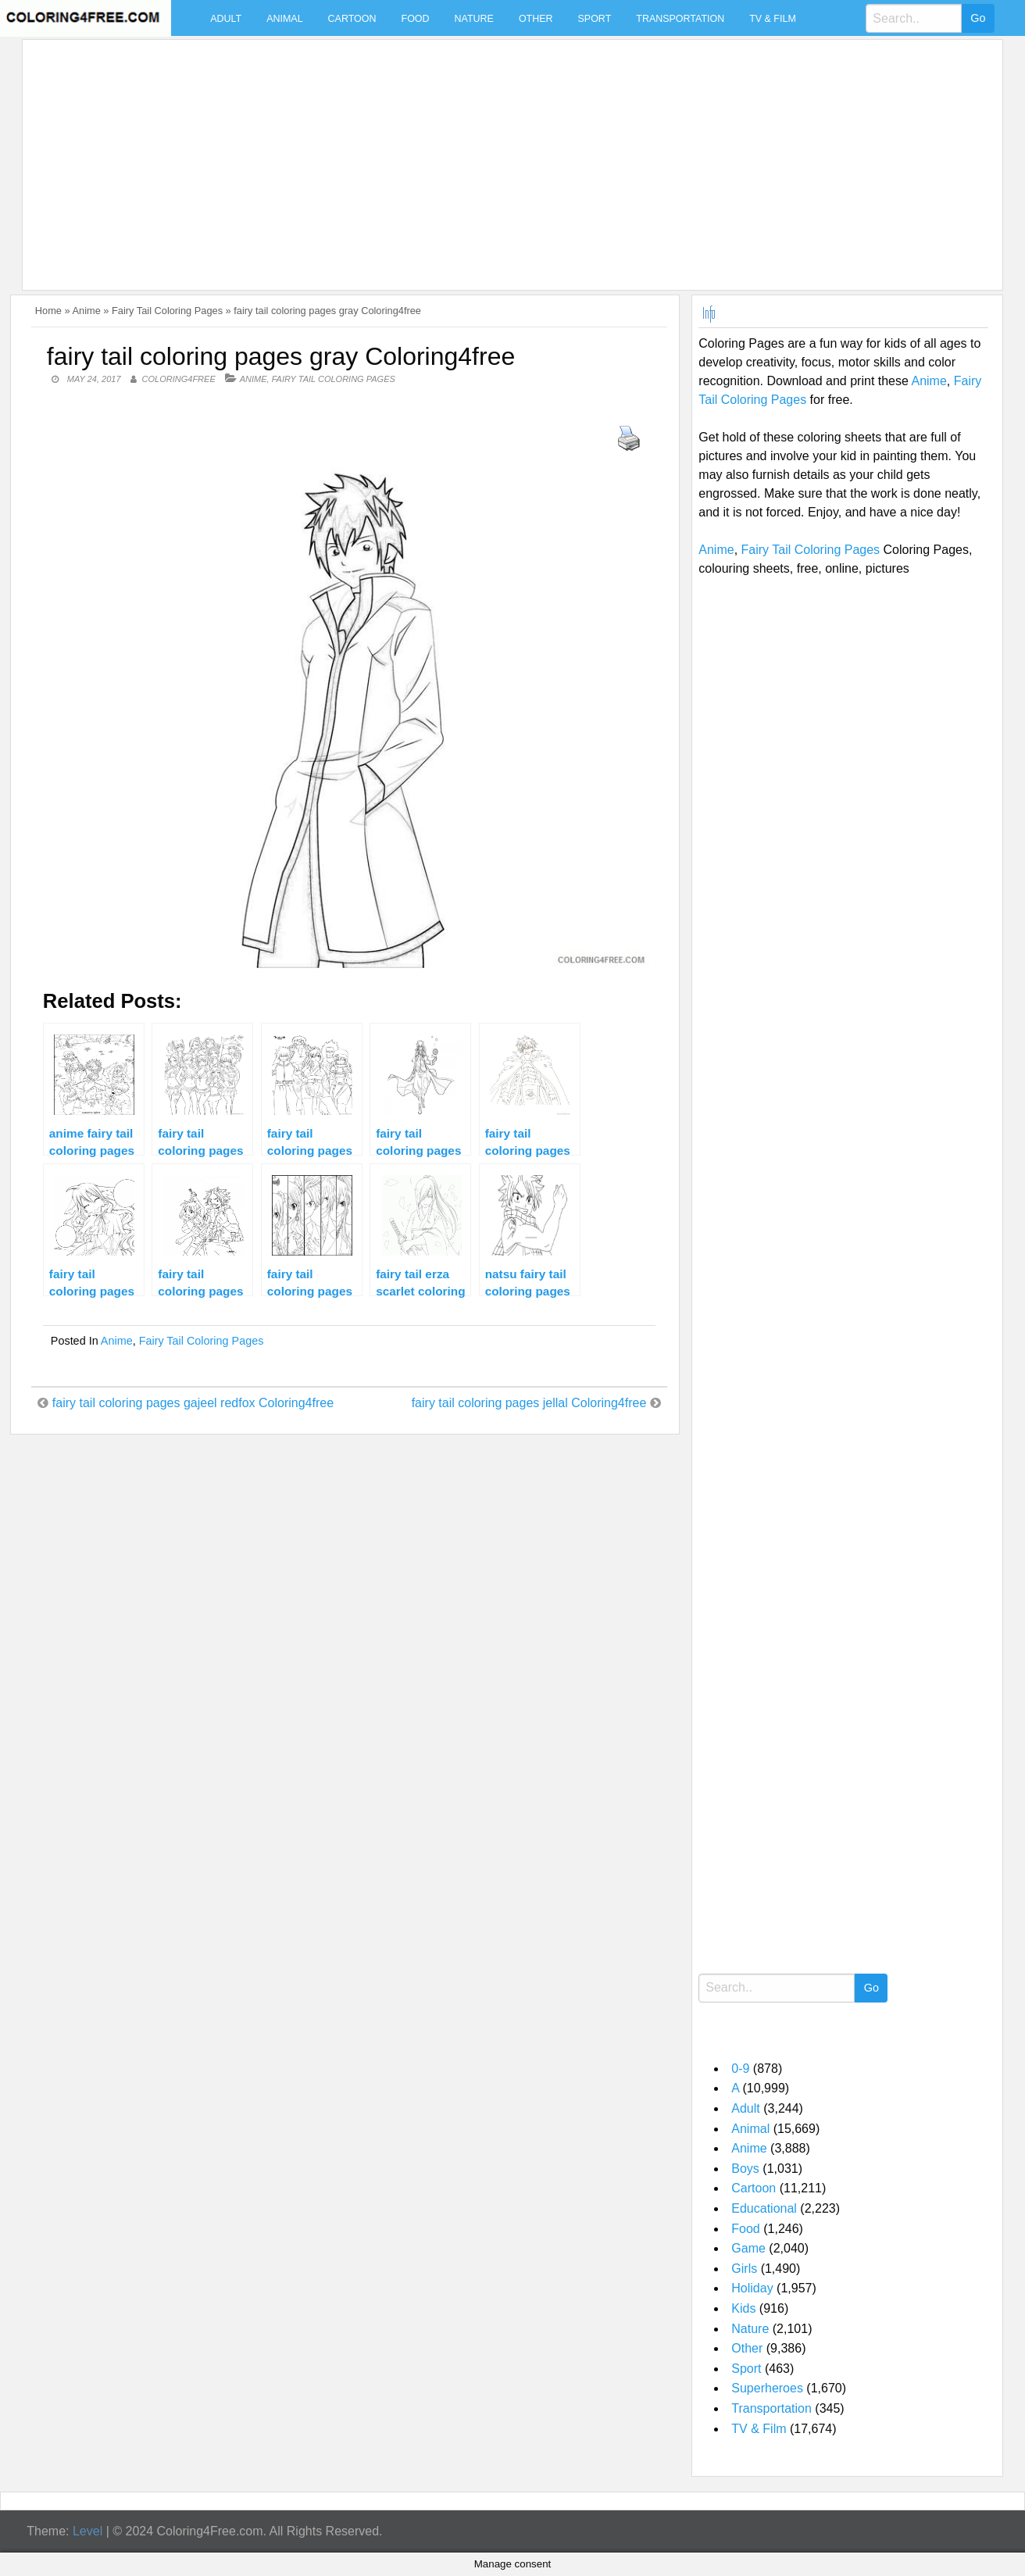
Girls (744, 2268)
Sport (595, 18)
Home (48, 310)
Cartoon (352, 18)
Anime (87, 310)
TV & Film (772, 18)
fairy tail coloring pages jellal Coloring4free (529, 1402)
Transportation (680, 18)
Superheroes (767, 2388)
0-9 (740, 2068)
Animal (284, 18)
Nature (474, 18)
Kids (743, 2308)
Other (536, 18)
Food (416, 18)
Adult (225, 18)
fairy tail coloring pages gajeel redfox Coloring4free (193, 1402)
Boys (745, 2168)
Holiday (752, 2288)
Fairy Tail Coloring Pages (167, 310)
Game (748, 2248)
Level (87, 2531)
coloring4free (179, 379)
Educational (764, 2208)
